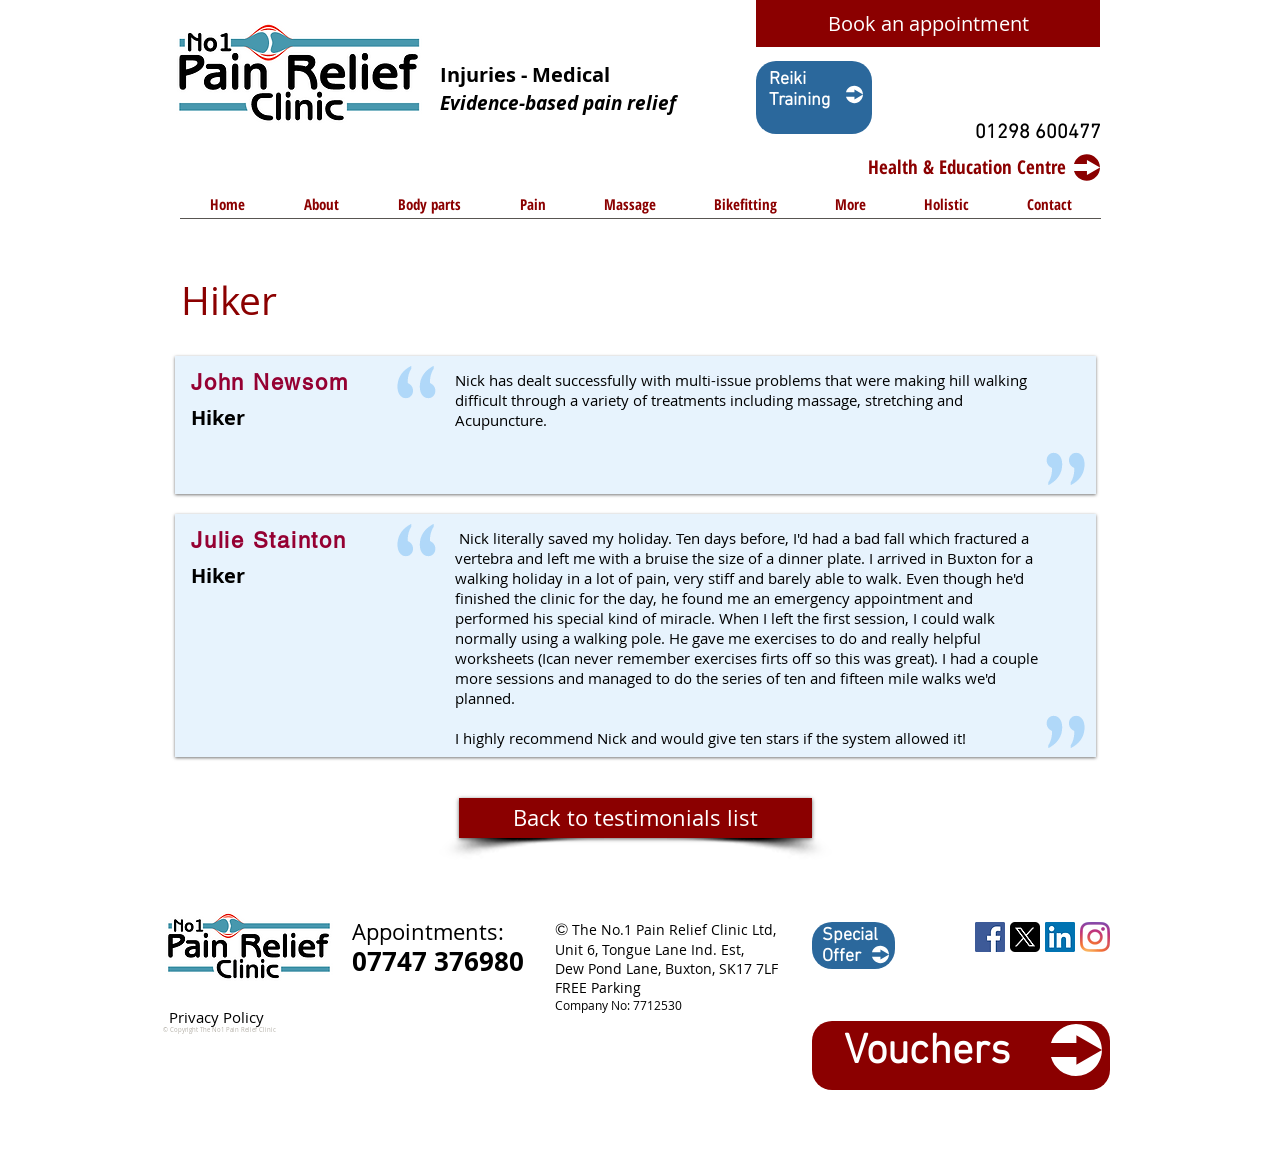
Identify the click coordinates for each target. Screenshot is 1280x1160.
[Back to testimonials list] (635, 818)
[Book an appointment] (928, 23)
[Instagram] (1095, 937)
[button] (429, 211)
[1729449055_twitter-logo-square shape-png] (1025, 937)
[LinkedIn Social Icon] (1060, 937)
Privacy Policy (216, 1017)
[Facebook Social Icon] (990, 937)
